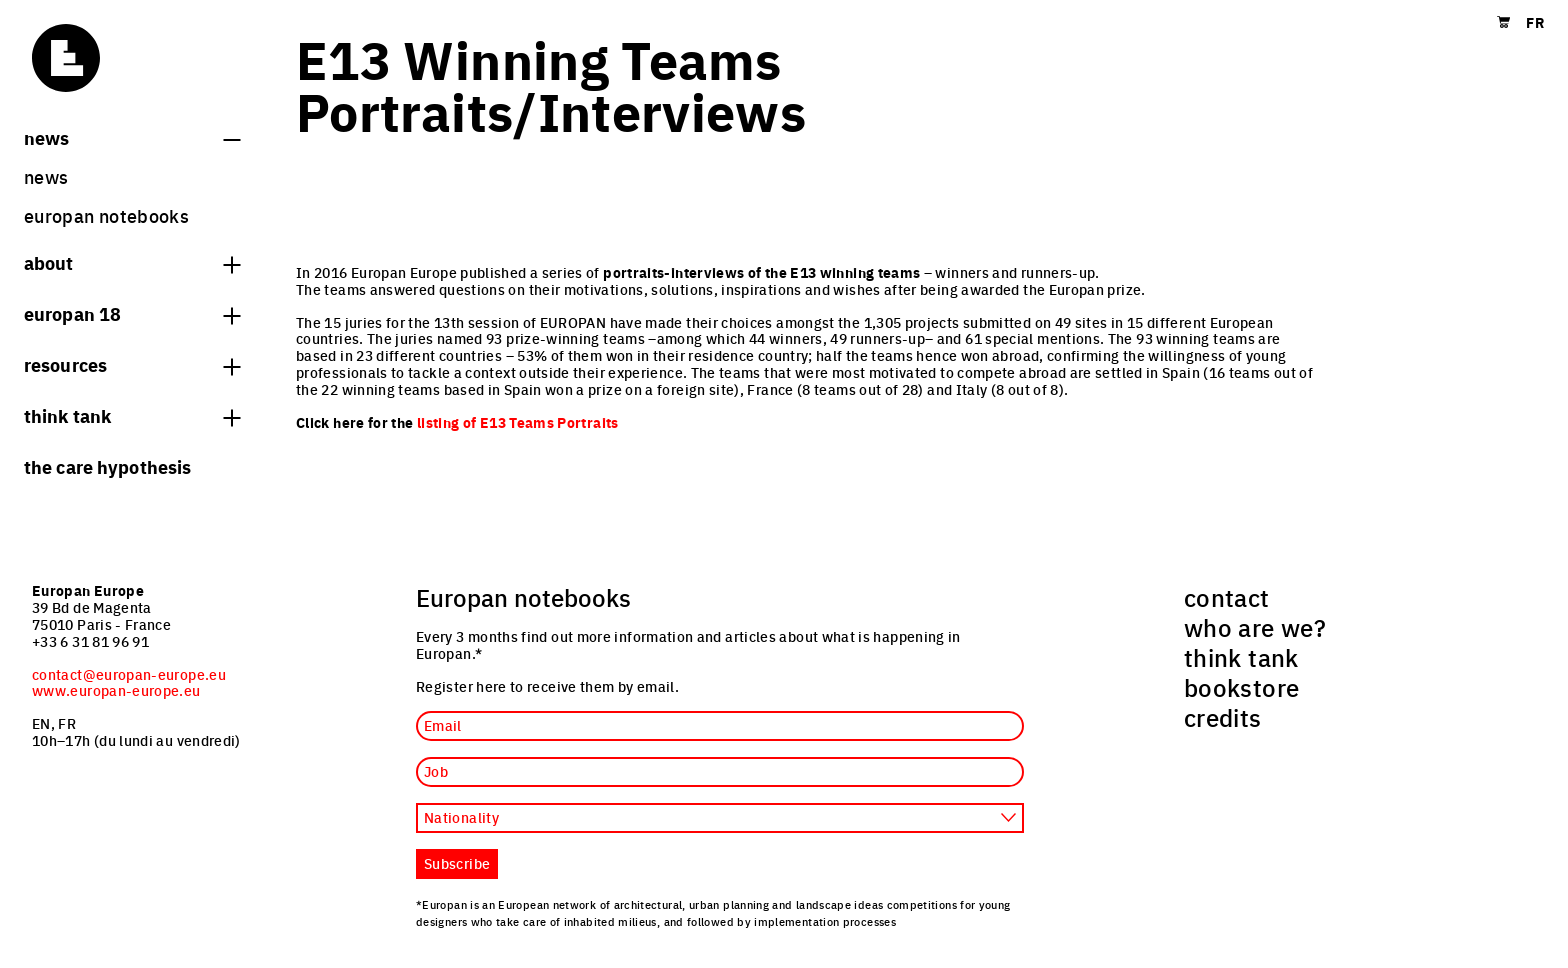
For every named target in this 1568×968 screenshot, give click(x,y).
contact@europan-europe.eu (129, 674)
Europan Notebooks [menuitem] (106, 215)
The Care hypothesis (107, 466)
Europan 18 (132, 313)
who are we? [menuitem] (1255, 627)
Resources (132, 364)
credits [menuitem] (1223, 717)
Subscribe (457, 863)
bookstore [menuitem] (1241, 687)
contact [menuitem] (1227, 597)
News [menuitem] (46, 176)
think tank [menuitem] (1241, 657)
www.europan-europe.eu (116, 690)
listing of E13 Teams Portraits (518, 422)
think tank (132, 415)
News (132, 137)
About (132, 262)
